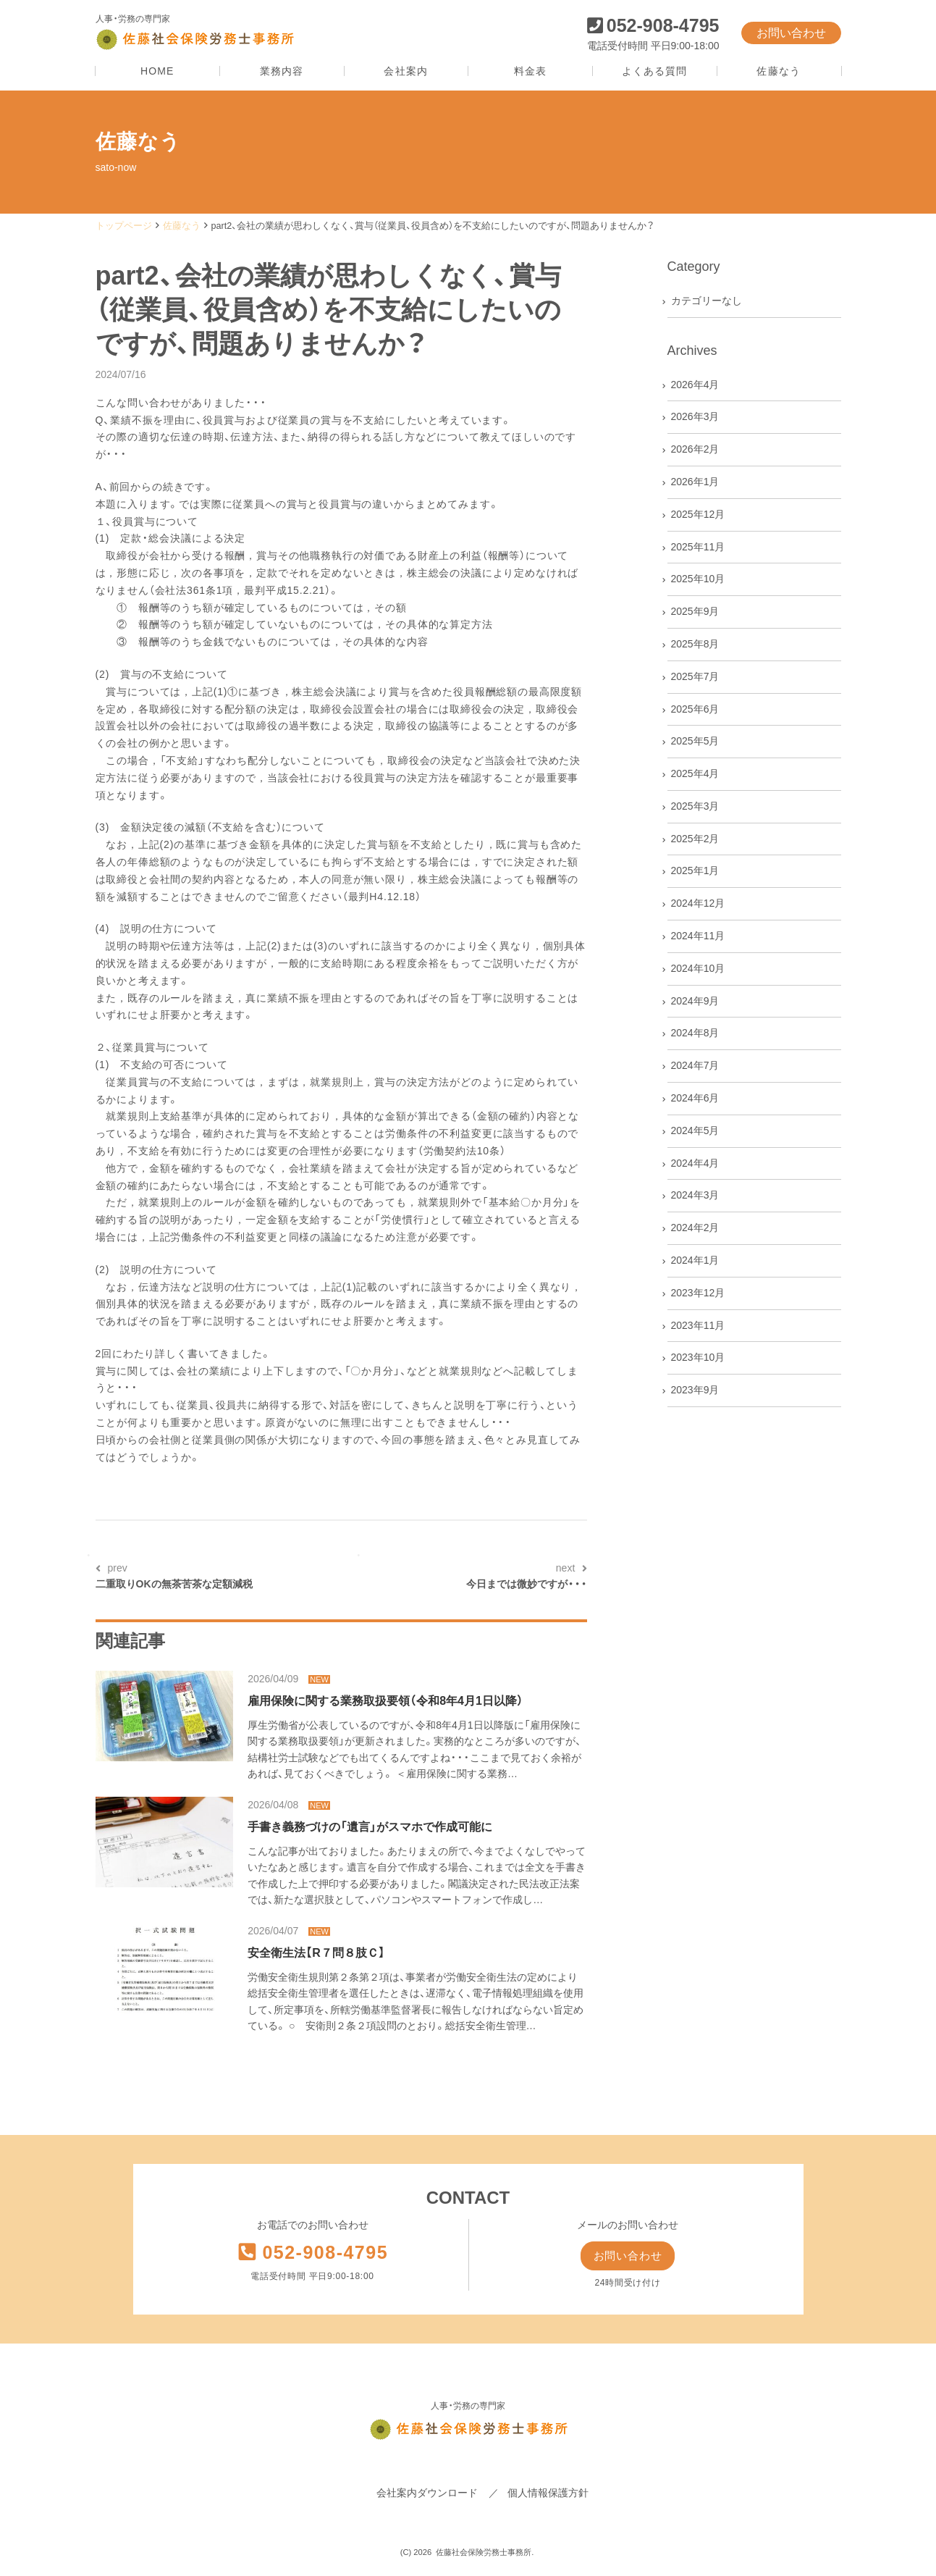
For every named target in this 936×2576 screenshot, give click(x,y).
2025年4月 (695, 773)
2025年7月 (695, 676)
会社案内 (405, 71)
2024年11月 (698, 935)
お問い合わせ (791, 33)
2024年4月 (695, 1163)
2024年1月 (695, 1260)
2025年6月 (695, 709)
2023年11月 (698, 1325)
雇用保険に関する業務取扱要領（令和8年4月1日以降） (385, 1701)
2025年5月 (695, 741)
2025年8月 (695, 644)
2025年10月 (698, 578)
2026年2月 (695, 449)
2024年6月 (695, 1098)
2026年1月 (695, 481)
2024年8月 (695, 1033)
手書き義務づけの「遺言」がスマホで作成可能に (370, 1827)
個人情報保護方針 (548, 2494)
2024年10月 (698, 968)
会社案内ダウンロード (427, 2494)
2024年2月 (695, 1227)
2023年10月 (698, 1357)
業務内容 (281, 71)
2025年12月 (698, 514)
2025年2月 (695, 838)
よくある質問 (655, 71)
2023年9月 (695, 1390)
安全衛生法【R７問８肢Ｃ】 (316, 1953)
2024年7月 (695, 1065)
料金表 (530, 71)
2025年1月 (695, 870)
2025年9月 (695, 611)
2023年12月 (698, 1293)
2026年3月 (695, 416)
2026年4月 (695, 384)
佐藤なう (778, 71)
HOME (157, 71)
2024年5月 (695, 1130)
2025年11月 (698, 547)
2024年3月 (695, 1195)
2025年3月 (695, 806)
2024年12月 (698, 903)
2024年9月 (695, 1001)
